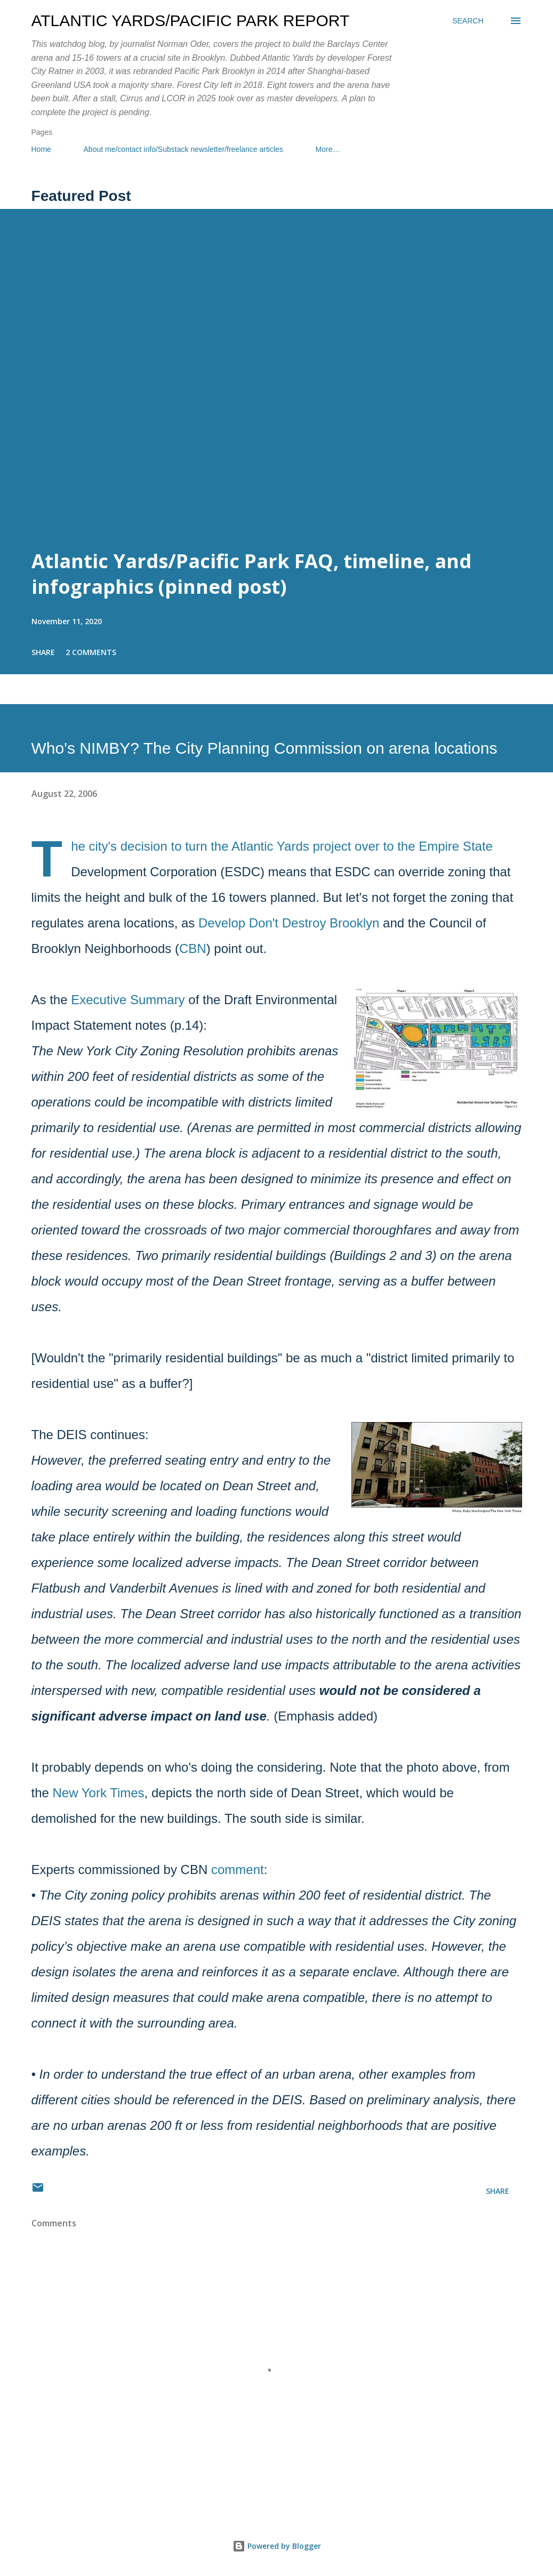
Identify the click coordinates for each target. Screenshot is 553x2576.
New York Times (99, 1793)
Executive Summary (128, 999)
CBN (192, 948)
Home (41, 149)
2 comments (91, 652)
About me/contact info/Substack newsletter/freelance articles (183, 149)
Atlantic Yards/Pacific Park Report (190, 20)
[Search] (467, 21)
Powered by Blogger (277, 2546)
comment (237, 1869)
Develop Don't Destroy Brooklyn (288, 923)
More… (328, 149)
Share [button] (43, 652)
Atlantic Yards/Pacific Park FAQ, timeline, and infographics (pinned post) (251, 574)
